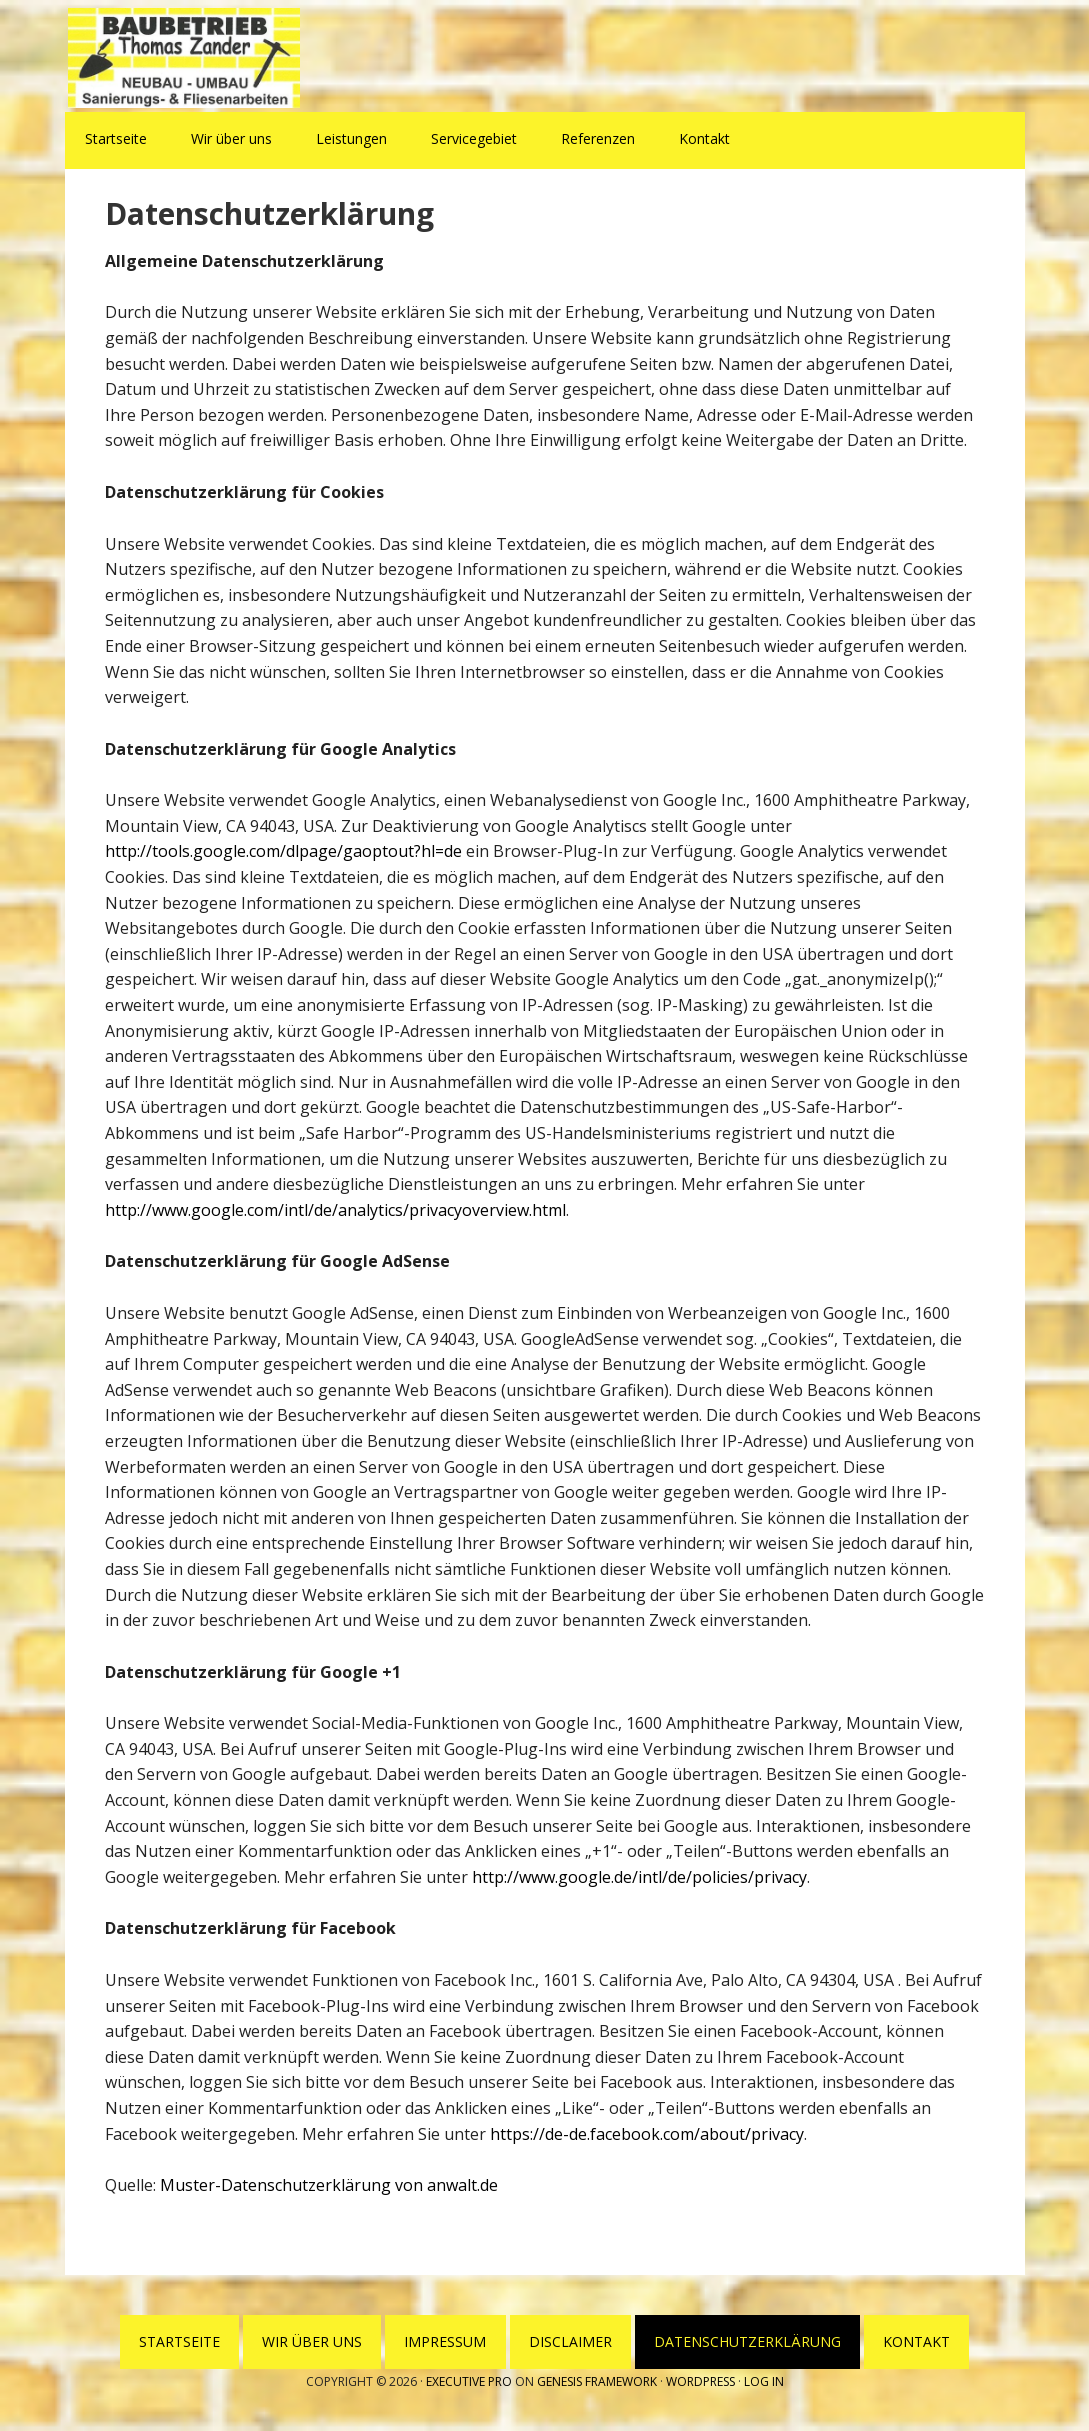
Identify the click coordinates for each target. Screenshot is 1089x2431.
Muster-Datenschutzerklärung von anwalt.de (329, 2185)
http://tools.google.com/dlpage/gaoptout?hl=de (283, 851)
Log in (764, 2381)
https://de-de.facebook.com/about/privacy (647, 2134)
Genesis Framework (597, 2381)
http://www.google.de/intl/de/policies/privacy (639, 1877)
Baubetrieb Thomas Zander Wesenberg (195, 58)
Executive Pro (469, 2381)
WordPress (700, 2381)
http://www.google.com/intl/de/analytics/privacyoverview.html (335, 1210)
